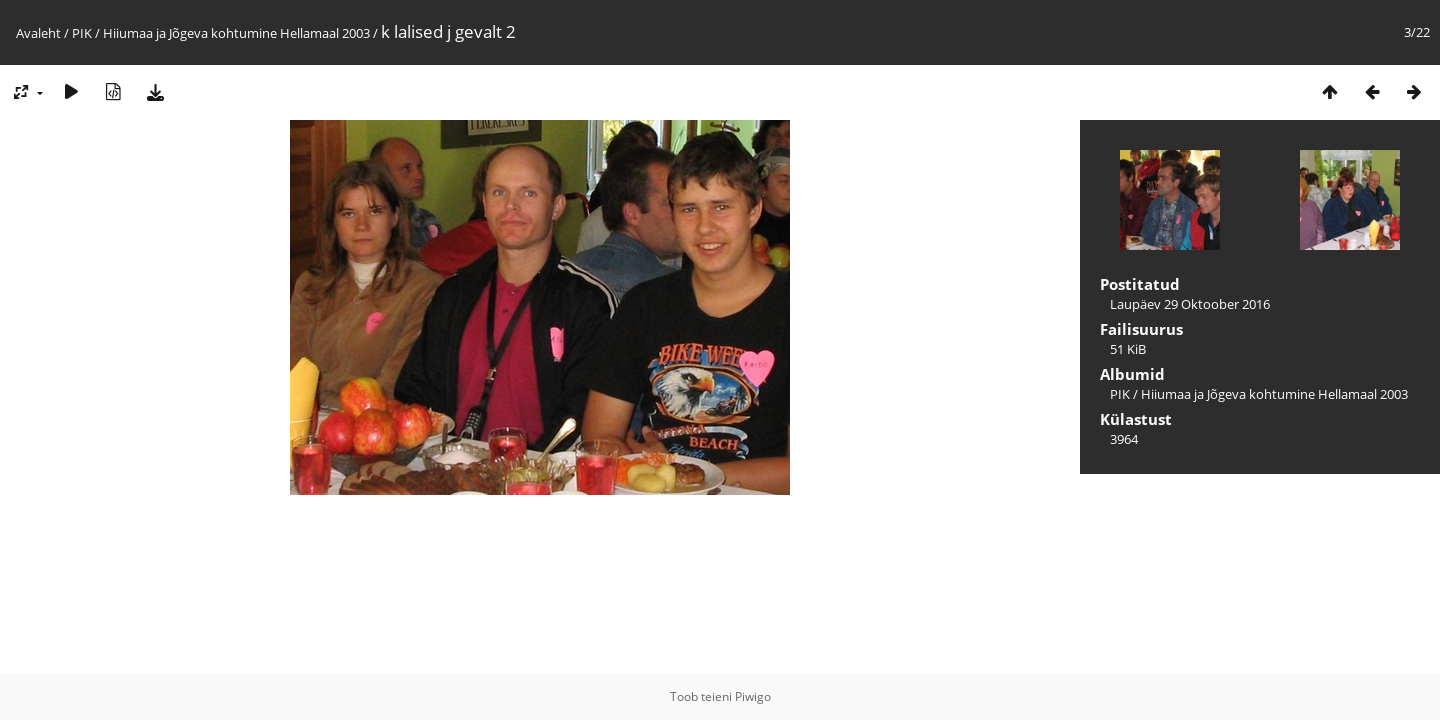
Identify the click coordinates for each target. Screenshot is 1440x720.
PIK (82, 33)
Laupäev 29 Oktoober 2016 (1190, 304)
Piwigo (753, 696)
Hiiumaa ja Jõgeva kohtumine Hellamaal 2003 (236, 33)
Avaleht (38, 33)
